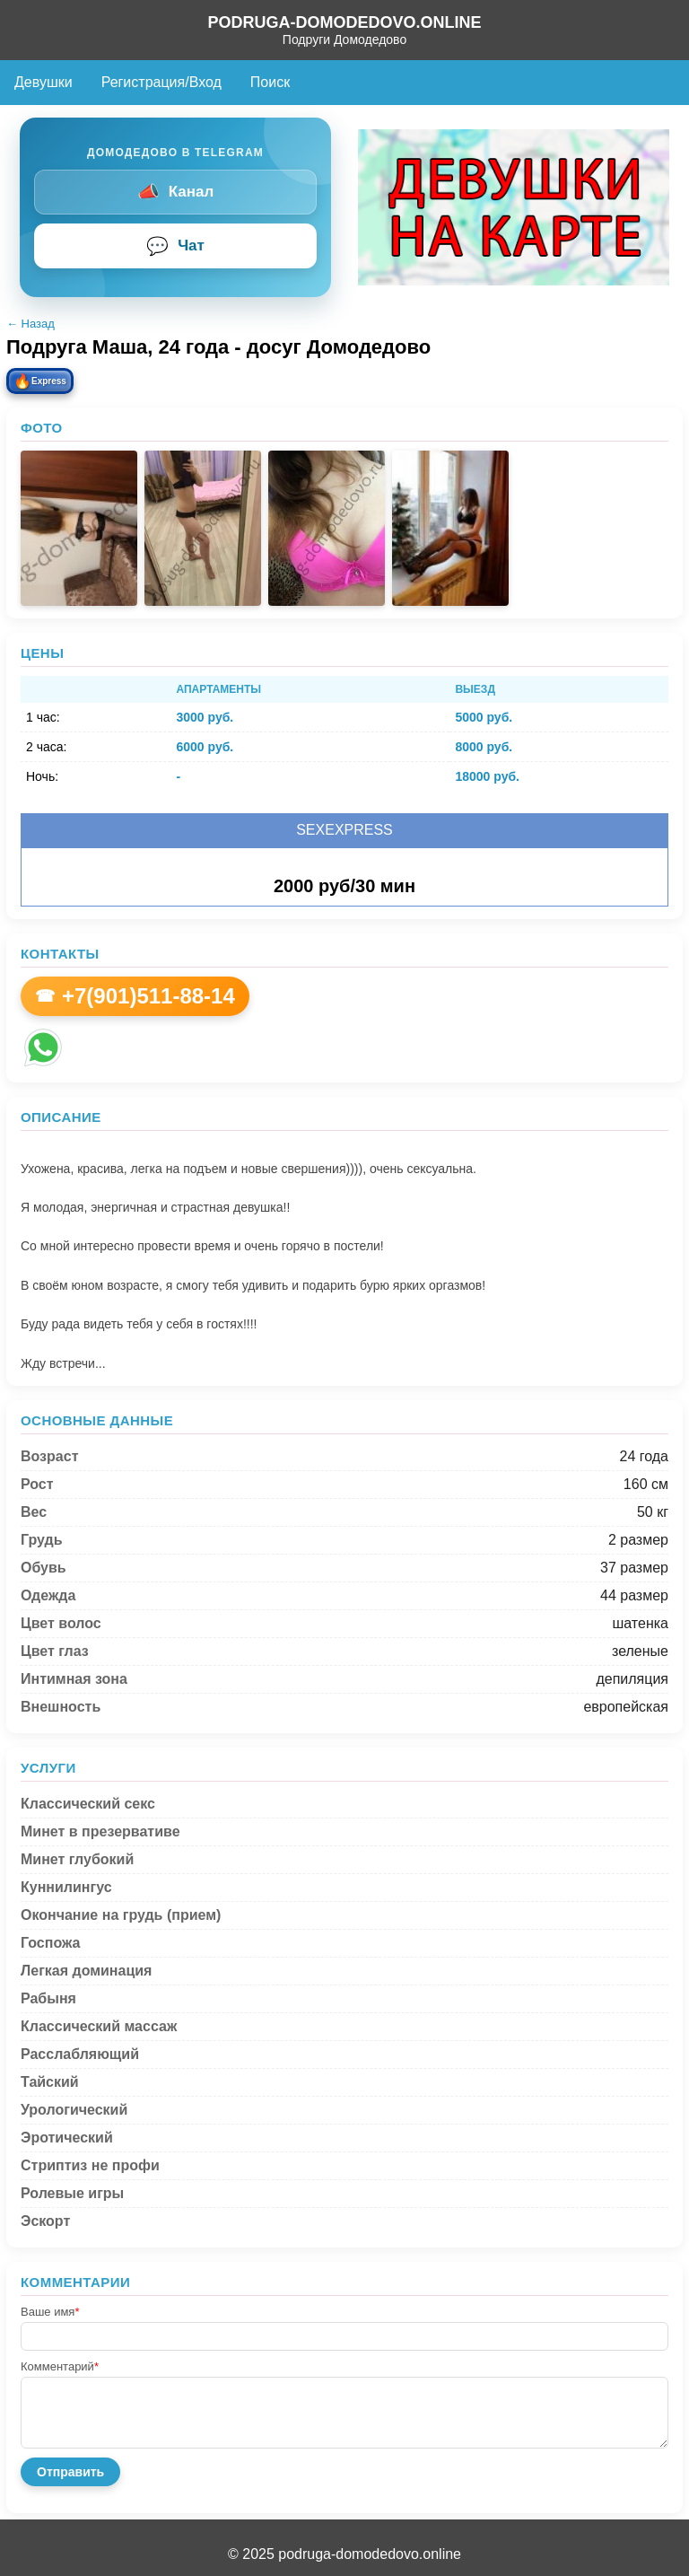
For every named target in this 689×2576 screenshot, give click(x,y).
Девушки (43, 82)
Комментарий (60, 2366)
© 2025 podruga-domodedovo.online (344, 2554)
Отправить (70, 2472)
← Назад (30, 323)
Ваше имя (50, 2311)
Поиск (270, 82)
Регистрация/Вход (161, 82)
